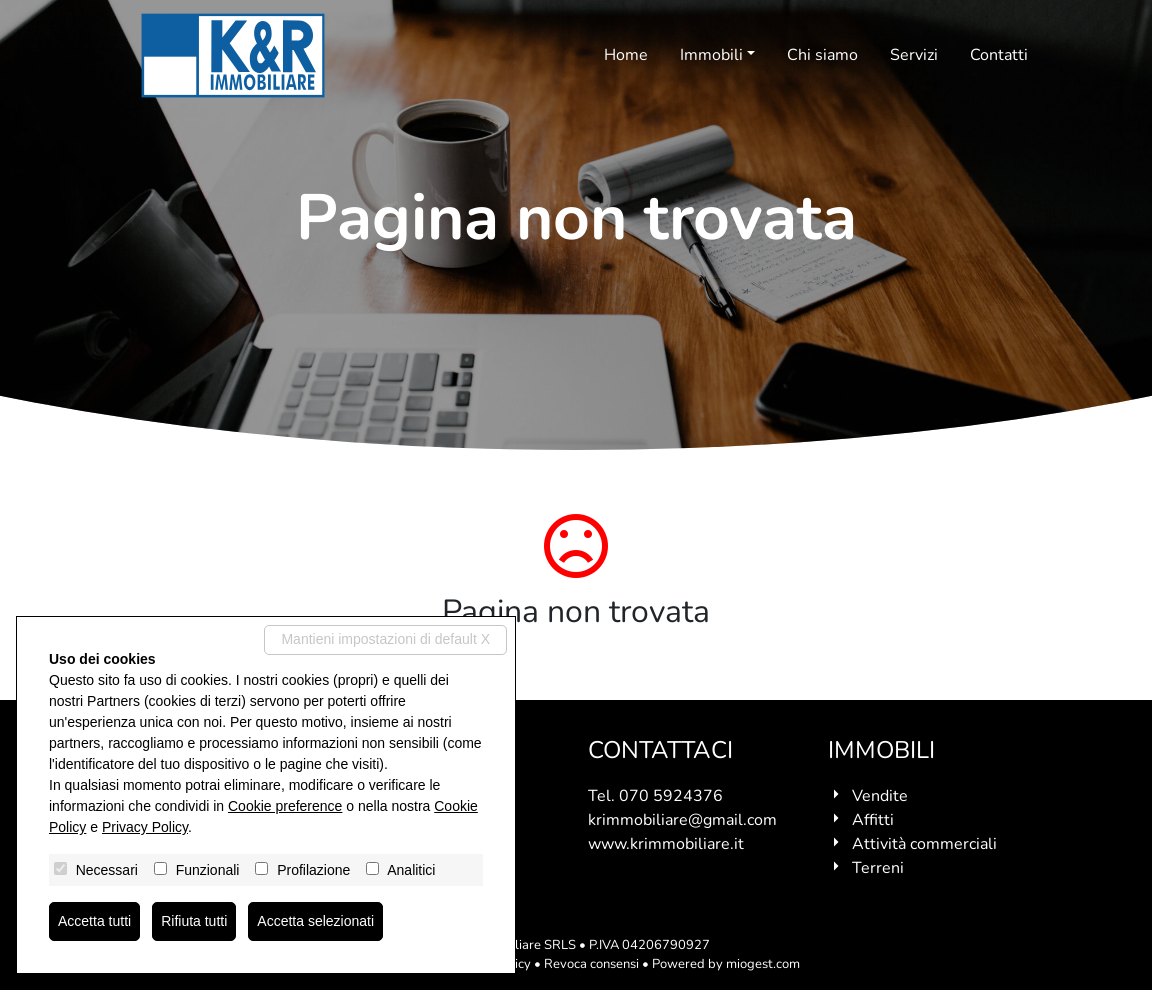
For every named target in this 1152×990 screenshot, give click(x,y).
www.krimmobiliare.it (666, 844)
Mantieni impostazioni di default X (385, 639)
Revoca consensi (591, 964)
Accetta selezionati (315, 921)
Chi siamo (822, 55)
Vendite (880, 796)
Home (626, 55)
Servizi (914, 55)
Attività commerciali (924, 844)
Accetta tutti (94, 921)
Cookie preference (285, 806)
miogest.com (763, 964)
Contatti (999, 55)
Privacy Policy (145, 827)
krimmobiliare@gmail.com (682, 820)
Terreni (878, 868)
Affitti (873, 820)
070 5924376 (671, 796)
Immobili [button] (711, 55)
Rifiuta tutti (194, 921)
